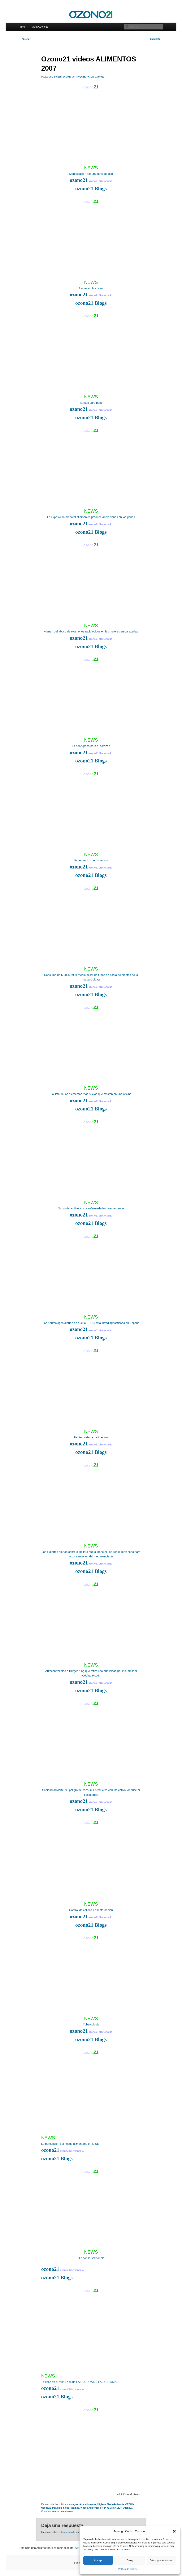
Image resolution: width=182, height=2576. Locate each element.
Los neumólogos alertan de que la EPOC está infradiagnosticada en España (90, 1322)
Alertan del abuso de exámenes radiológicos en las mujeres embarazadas (91, 631)
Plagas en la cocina (91, 288)
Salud (66, 2508)
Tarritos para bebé (91, 402)
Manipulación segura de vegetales (91, 173)
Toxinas (75, 2508)
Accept (98, 2560)
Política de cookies (127, 2569)
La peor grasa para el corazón (91, 746)
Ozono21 (46, 2508)
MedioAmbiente (115, 2504)
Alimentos (90, 2504)
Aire (81, 2504)
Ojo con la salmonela (91, 2258)
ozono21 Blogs (91, 188)
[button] (174, 2531)
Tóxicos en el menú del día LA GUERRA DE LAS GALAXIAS (79, 2381)
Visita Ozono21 (40, 26)
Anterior (25, 39)
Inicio (22, 26)
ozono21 (79, 180)
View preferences (161, 2560)
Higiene (102, 2504)
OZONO (129, 2504)
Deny (129, 2560)
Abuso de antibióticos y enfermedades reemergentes (90, 1208)
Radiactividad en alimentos (91, 1437)
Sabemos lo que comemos (91, 860)
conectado (69, 2532)
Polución (57, 2508)
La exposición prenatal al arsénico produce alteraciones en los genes (91, 517)
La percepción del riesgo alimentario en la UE (70, 2143)
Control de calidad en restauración (91, 1910)
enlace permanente (62, 2511)
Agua (75, 2504)
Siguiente (156, 39)
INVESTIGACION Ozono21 (90, 76)
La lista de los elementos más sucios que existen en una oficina (91, 1094)
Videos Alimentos (90, 2508)
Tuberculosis (91, 2024)
